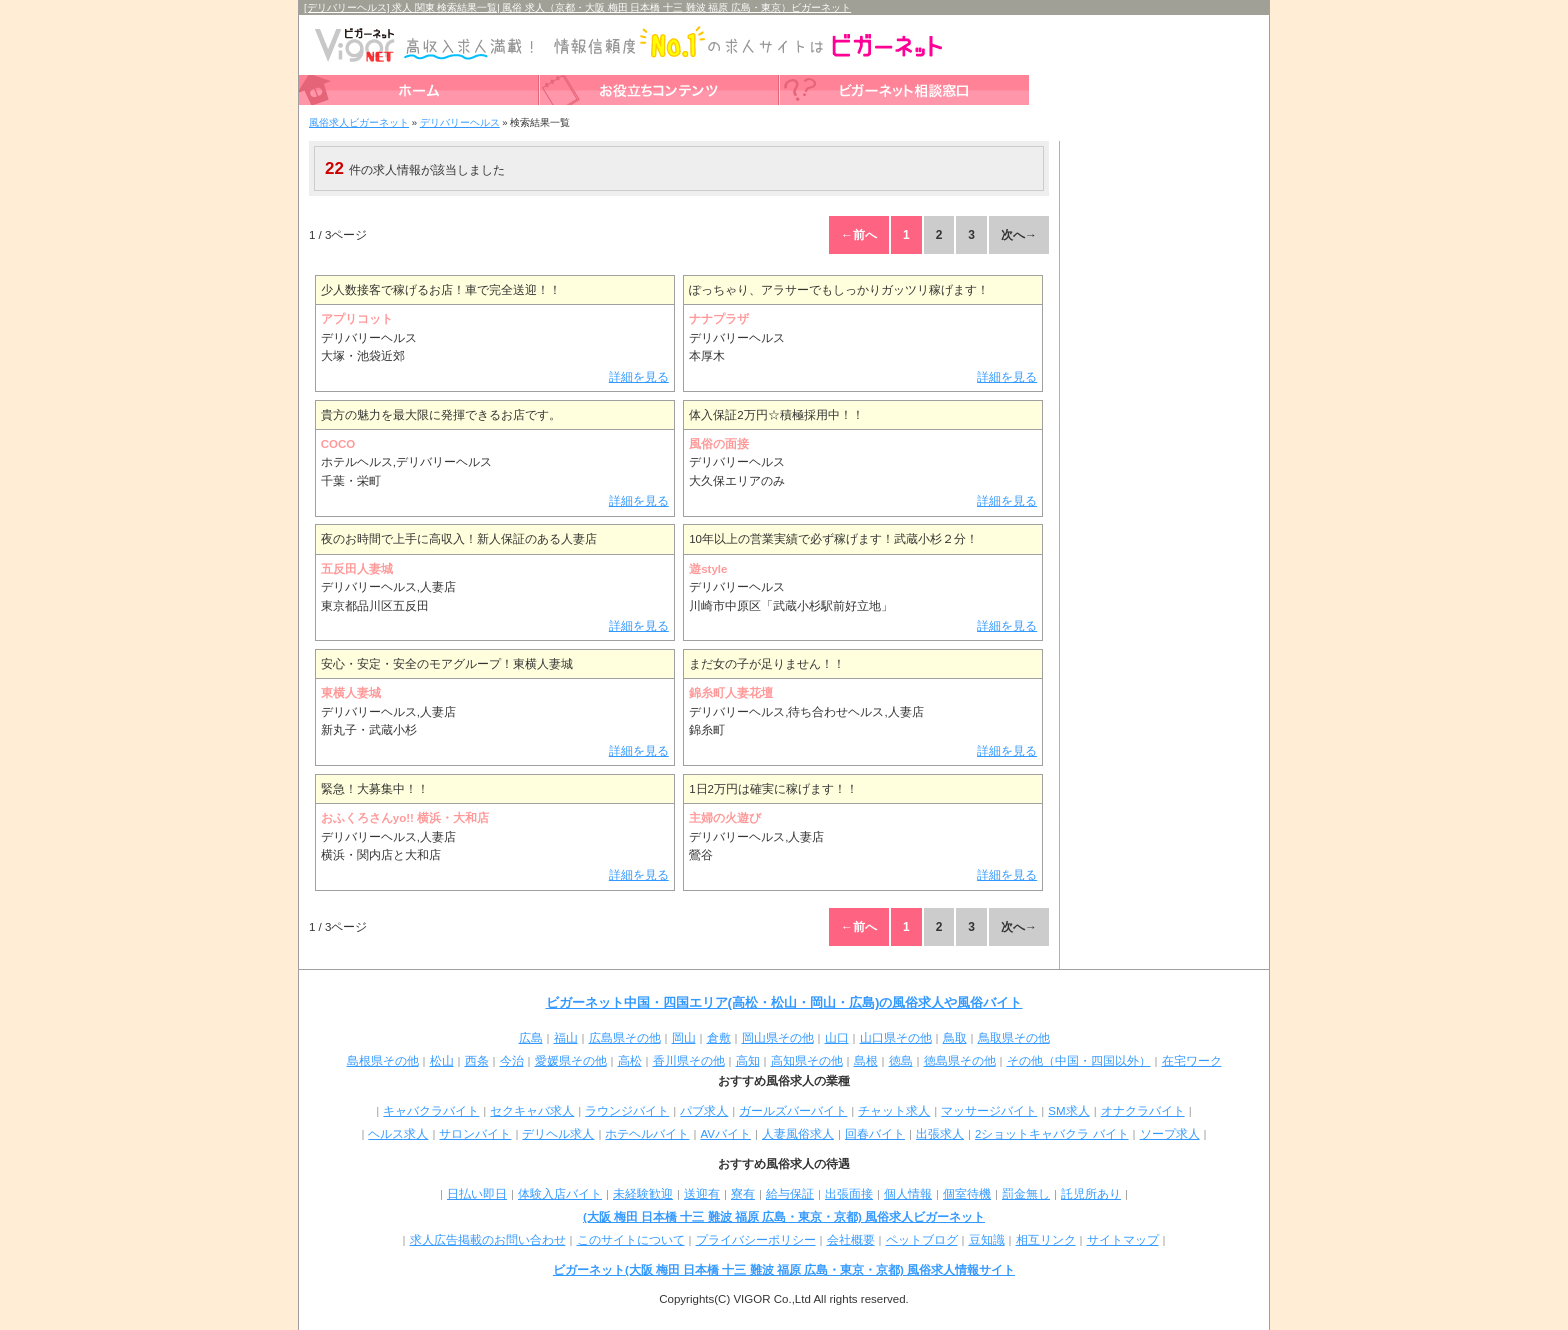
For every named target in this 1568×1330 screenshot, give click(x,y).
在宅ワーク (1192, 1061)
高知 (748, 1061)
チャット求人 (894, 1111)
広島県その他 (625, 1038)
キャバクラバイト (431, 1111)
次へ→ (1019, 235)
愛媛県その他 (571, 1061)
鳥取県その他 (1014, 1038)
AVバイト (725, 1134)
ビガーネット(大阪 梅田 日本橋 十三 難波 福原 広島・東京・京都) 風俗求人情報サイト (784, 1270)
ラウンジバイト (627, 1111)
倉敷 (719, 1038)
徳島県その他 (960, 1061)
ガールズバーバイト (793, 1111)
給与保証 (790, 1194)
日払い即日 (477, 1194)
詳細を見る (639, 377)
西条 (477, 1061)
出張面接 (849, 1194)
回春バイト (875, 1134)
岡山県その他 (778, 1038)
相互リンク (1046, 1240)
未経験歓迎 (643, 1194)
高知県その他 (807, 1061)
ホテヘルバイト (647, 1134)
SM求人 (1068, 1111)
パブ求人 (704, 1111)
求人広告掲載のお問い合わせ (488, 1240)
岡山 (684, 1038)
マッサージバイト (989, 1111)
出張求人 (940, 1134)
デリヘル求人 (558, 1134)
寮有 (743, 1194)
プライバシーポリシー (756, 1240)
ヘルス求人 (398, 1134)
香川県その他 (689, 1061)
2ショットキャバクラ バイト (1052, 1134)
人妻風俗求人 (798, 1134)
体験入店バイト (560, 1194)
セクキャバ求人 (532, 1111)
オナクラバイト (1143, 1111)
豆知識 (987, 1240)
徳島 (901, 1061)
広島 (531, 1038)
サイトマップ (1123, 1240)
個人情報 (908, 1194)
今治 (512, 1061)
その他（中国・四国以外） (1079, 1061)
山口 (837, 1038)
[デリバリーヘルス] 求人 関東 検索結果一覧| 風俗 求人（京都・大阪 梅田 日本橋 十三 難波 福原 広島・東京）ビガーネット (577, 7)
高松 (630, 1061)
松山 (442, 1061)
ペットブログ (922, 1240)
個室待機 (967, 1194)
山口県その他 (896, 1038)
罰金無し (1026, 1194)
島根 (866, 1061)
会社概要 (851, 1240)
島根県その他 (383, 1061)
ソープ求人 (1170, 1134)
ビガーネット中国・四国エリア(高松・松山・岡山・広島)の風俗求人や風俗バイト (784, 1002)
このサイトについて (631, 1240)
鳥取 (955, 1038)
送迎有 (702, 1194)
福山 (566, 1038)
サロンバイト (475, 1134)
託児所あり (1091, 1194)
